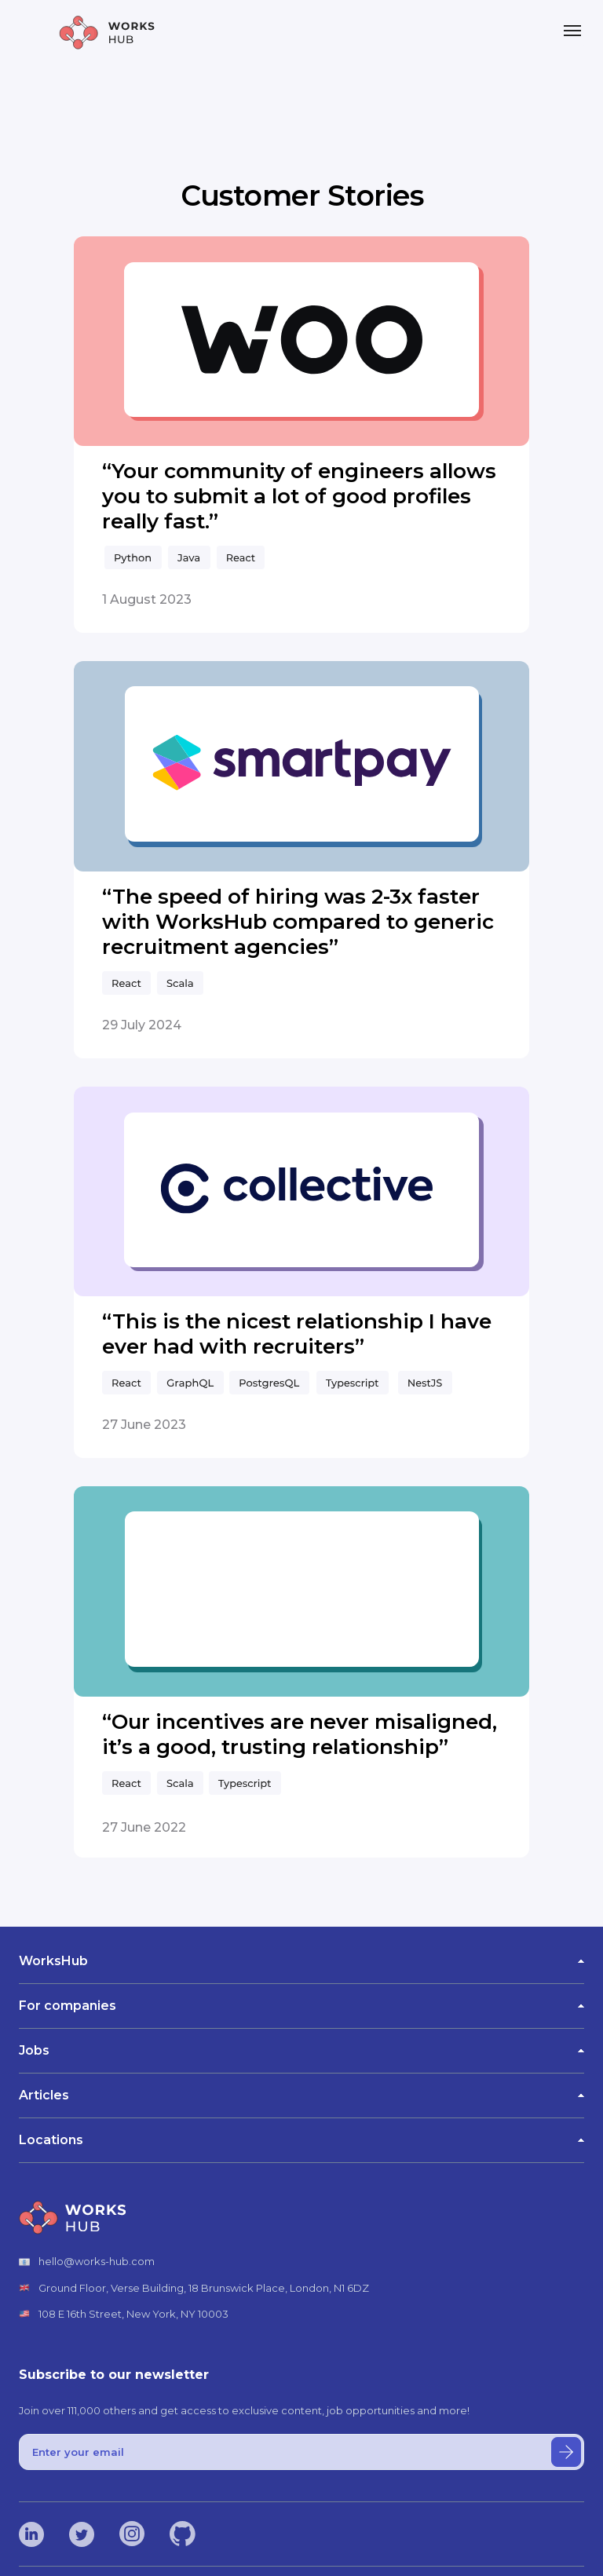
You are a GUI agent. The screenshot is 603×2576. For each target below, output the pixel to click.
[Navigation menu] (572, 30)
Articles (301, 2095)
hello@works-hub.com (96, 2261)
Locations (301, 2139)
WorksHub (301, 1960)
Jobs (301, 2050)
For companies (301, 2005)
